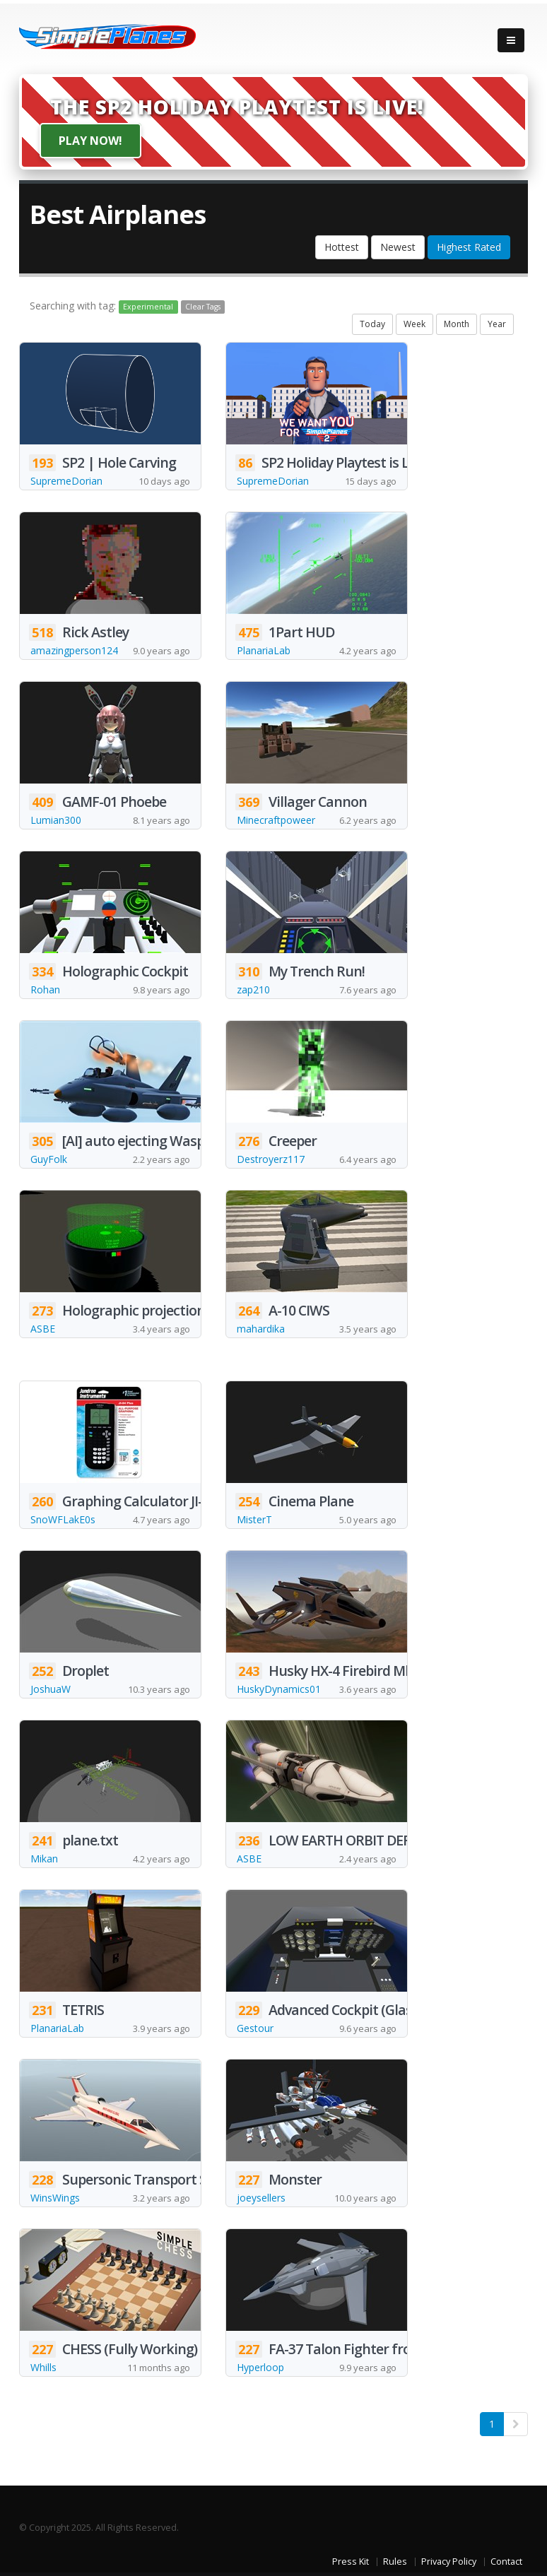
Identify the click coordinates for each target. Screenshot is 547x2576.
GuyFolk (48, 1159)
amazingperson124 (74, 650)
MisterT (254, 1519)
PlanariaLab (263, 650)
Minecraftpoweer (276, 820)
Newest (398, 247)
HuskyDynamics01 (279, 1689)
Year (497, 324)
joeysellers (261, 2197)
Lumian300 (55, 820)
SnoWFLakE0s (62, 1519)
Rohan (45, 989)
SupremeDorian (66, 481)
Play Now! (90, 140)
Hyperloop (260, 2367)
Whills (43, 2367)
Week (414, 324)
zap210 (253, 989)
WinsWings (55, 2197)
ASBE (42, 1328)
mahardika (261, 1328)
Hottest (341, 247)
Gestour (255, 2028)
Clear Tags (202, 307)
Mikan (44, 1858)
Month (456, 324)
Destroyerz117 (271, 1159)
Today (372, 324)
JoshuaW (50, 1689)
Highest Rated (469, 247)
